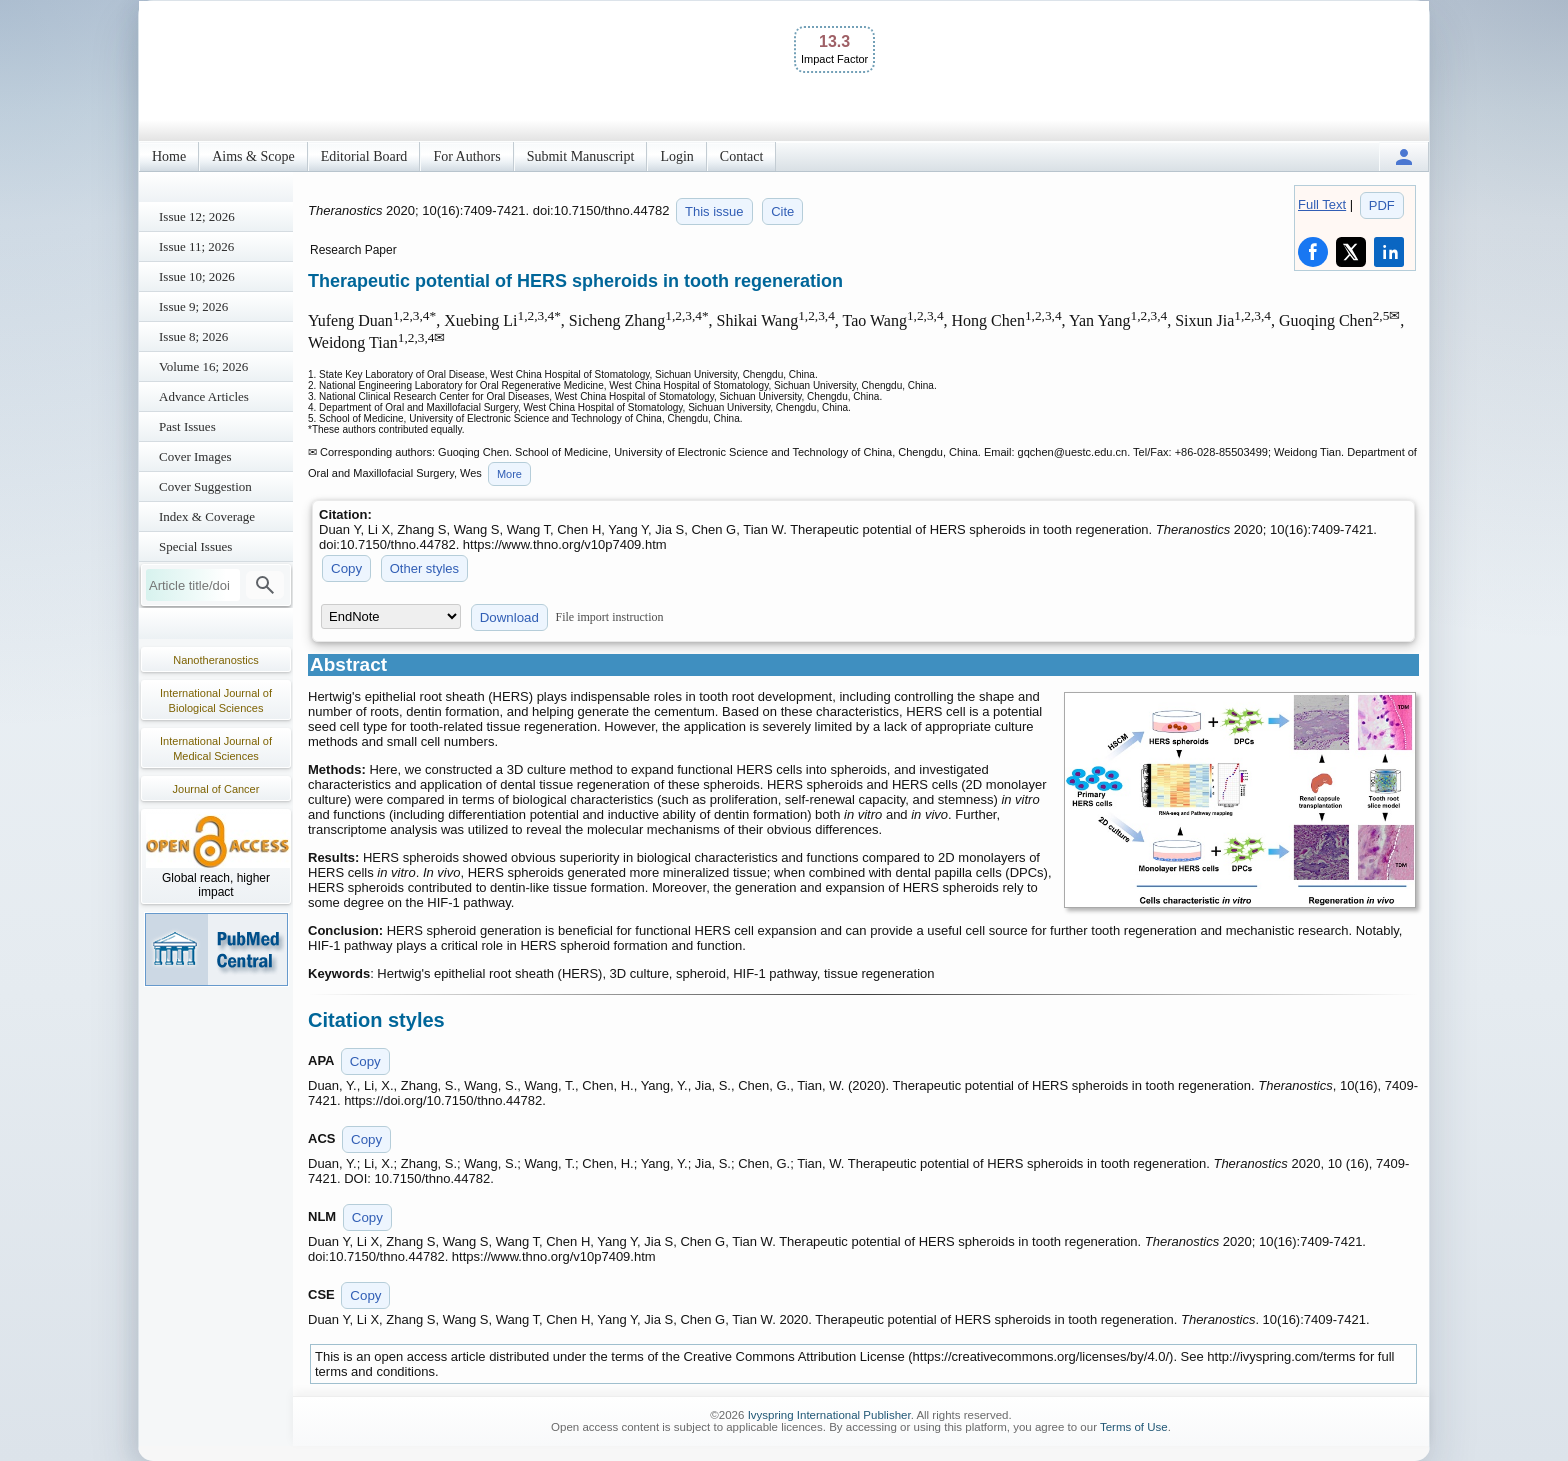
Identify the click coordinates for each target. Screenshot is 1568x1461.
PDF (1382, 205)
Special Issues (195, 546)
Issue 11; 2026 (196, 246)
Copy (346, 568)
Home (169, 156)
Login (676, 156)
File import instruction (610, 617)
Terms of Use (1134, 1427)
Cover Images (195, 456)
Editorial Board (364, 156)
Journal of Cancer (216, 789)
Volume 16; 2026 (203, 366)
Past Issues (187, 426)
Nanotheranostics (216, 660)
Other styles (424, 568)
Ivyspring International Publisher (829, 1415)
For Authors (466, 156)
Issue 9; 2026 (193, 306)
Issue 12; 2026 (197, 216)
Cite (782, 211)
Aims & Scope (253, 156)
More (509, 474)
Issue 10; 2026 (197, 276)
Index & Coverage (207, 516)
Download (509, 617)
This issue (714, 211)
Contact (742, 156)
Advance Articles (204, 396)
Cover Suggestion (205, 486)
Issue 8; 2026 (193, 336)
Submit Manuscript (581, 156)
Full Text (1322, 204)
